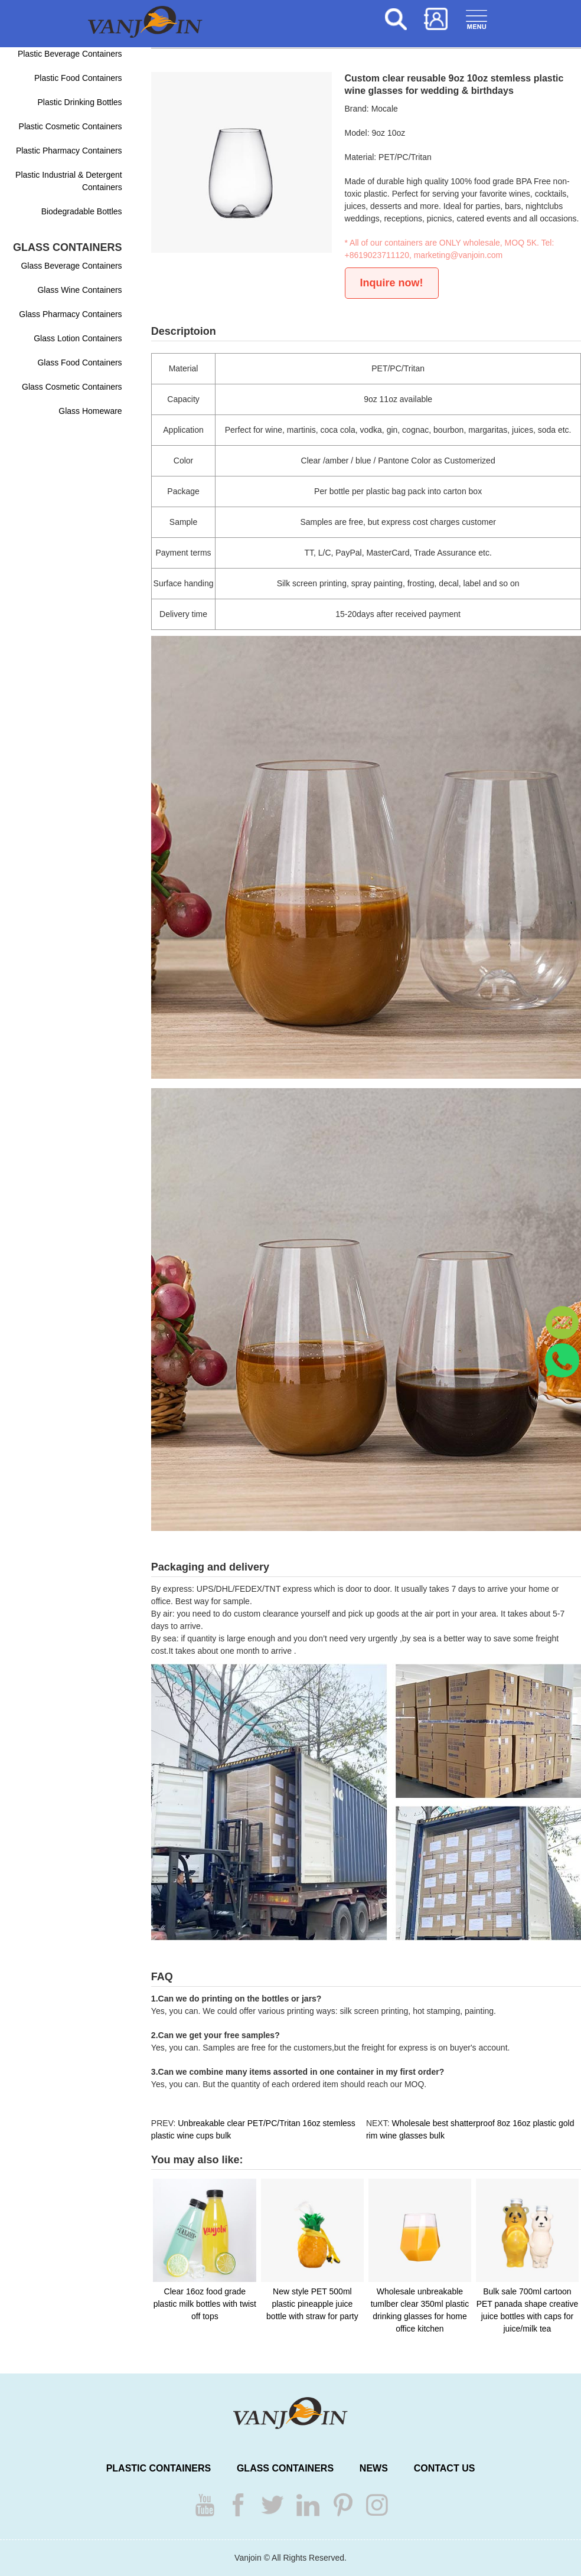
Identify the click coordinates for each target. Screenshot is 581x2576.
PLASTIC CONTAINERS (158, 2468)
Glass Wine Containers (79, 290)
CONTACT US (444, 2468)
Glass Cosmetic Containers (72, 386)
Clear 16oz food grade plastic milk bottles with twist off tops (205, 2304)
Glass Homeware (90, 411)
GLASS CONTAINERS (285, 2468)
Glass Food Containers (79, 362)
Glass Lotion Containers (78, 338)
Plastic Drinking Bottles (79, 102)
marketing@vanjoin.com (458, 255)
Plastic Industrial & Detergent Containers (68, 181)
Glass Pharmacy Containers (70, 314)
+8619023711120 (377, 255)
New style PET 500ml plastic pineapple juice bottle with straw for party (312, 2304)
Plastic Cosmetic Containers (70, 126)
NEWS (374, 2468)
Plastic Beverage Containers (70, 53)
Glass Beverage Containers (71, 265)
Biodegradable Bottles (81, 211)
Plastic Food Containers (78, 78)
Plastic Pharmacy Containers (69, 150)
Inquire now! (391, 283)
